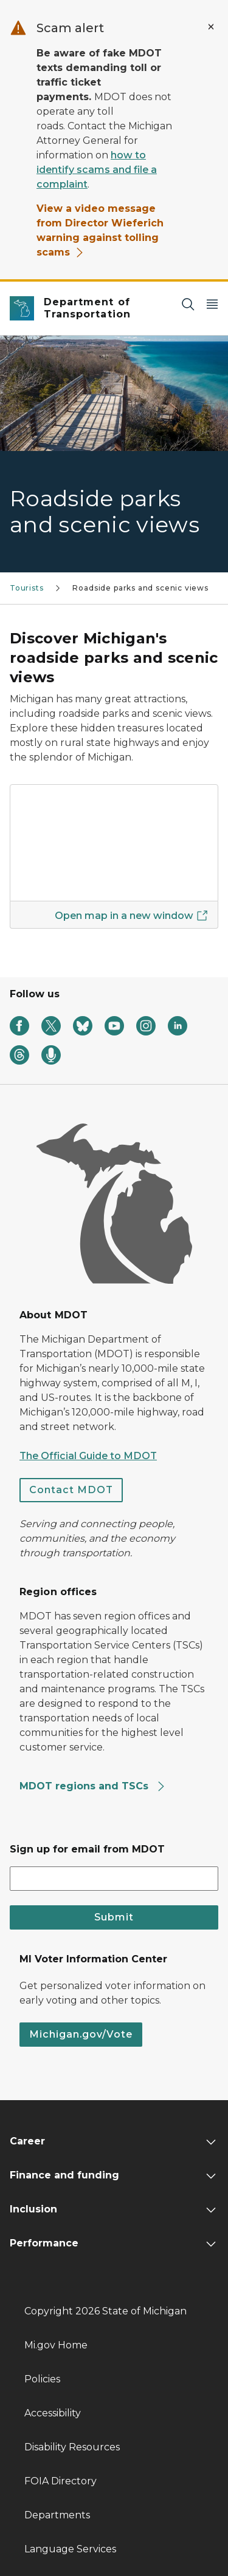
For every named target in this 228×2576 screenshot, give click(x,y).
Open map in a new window (131, 914)
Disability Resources (72, 2447)
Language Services (70, 2549)
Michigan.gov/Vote (81, 2034)
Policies (42, 2379)
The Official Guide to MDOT (88, 1456)
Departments (57, 2515)
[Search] (188, 303)
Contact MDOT (71, 1490)
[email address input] (114, 1878)
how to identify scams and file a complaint (96, 169)
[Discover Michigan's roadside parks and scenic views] (114, 843)
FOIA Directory (60, 2481)
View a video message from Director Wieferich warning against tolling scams (100, 230)
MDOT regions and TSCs (92, 1786)
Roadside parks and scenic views (140, 587)
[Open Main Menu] (212, 303)
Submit (114, 1917)
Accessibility (52, 2413)
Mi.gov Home (56, 2345)
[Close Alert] (211, 27)
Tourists (27, 587)
